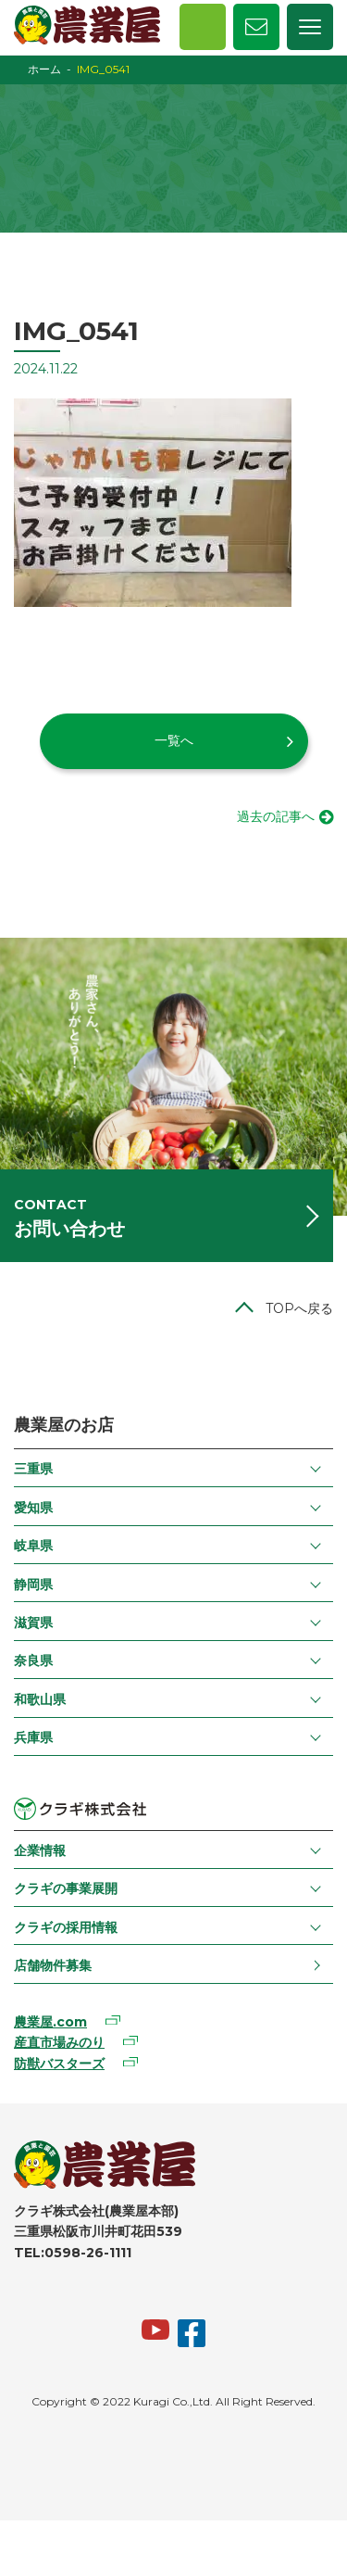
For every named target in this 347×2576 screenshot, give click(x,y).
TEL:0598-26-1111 (72, 2252)
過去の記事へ (276, 816)
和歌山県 (40, 1699)
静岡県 (33, 1584)
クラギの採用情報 (66, 1927)
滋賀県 (33, 1622)
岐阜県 (33, 1545)
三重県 (33, 1468)
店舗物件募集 (53, 1965)
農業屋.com (50, 2022)
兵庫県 (33, 1737)
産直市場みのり (59, 2042)
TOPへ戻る (299, 1308)
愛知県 (33, 1507)
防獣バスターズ (59, 2063)
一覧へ (174, 740)
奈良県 (33, 1660)
